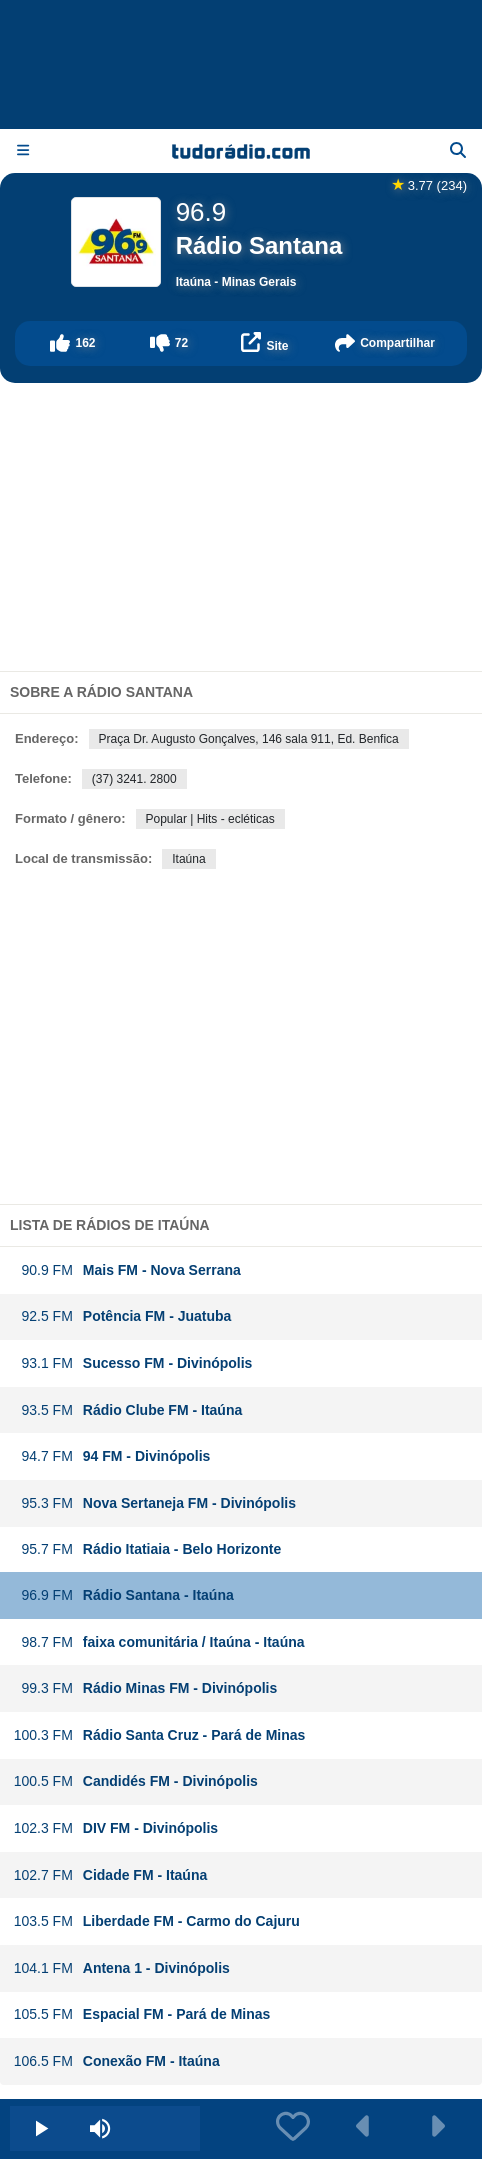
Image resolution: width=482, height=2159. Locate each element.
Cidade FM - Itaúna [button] (110, 1875)
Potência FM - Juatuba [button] (122, 1316)
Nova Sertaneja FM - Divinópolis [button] (154, 1503)
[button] (73, 343)
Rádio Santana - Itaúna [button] (123, 1595)
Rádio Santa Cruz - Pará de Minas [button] (159, 1735)
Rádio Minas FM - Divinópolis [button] (145, 1688)
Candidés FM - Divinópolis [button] (135, 1781)
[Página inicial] (241, 151)
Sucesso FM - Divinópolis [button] (133, 1363)
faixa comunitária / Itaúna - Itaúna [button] (159, 1642)
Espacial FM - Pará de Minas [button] (142, 2014)
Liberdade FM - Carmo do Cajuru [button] (156, 1921)
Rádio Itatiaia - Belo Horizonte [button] (147, 1549)
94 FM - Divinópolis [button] (112, 1456)
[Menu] (23, 150)
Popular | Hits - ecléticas (210, 819)
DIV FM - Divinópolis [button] (115, 1828)
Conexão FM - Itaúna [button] (116, 2061)
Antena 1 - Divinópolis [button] (121, 1968)
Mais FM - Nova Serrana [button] (127, 1270)
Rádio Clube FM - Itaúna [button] (127, 1410)
